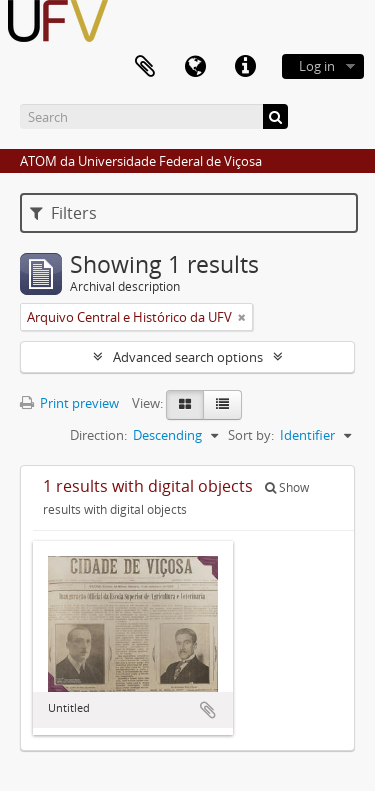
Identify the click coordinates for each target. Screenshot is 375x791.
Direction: (98, 435)
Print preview (69, 403)
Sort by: (251, 435)
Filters (63, 213)
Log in (317, 66)
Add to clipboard (208, 710)
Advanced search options (188, 357)
